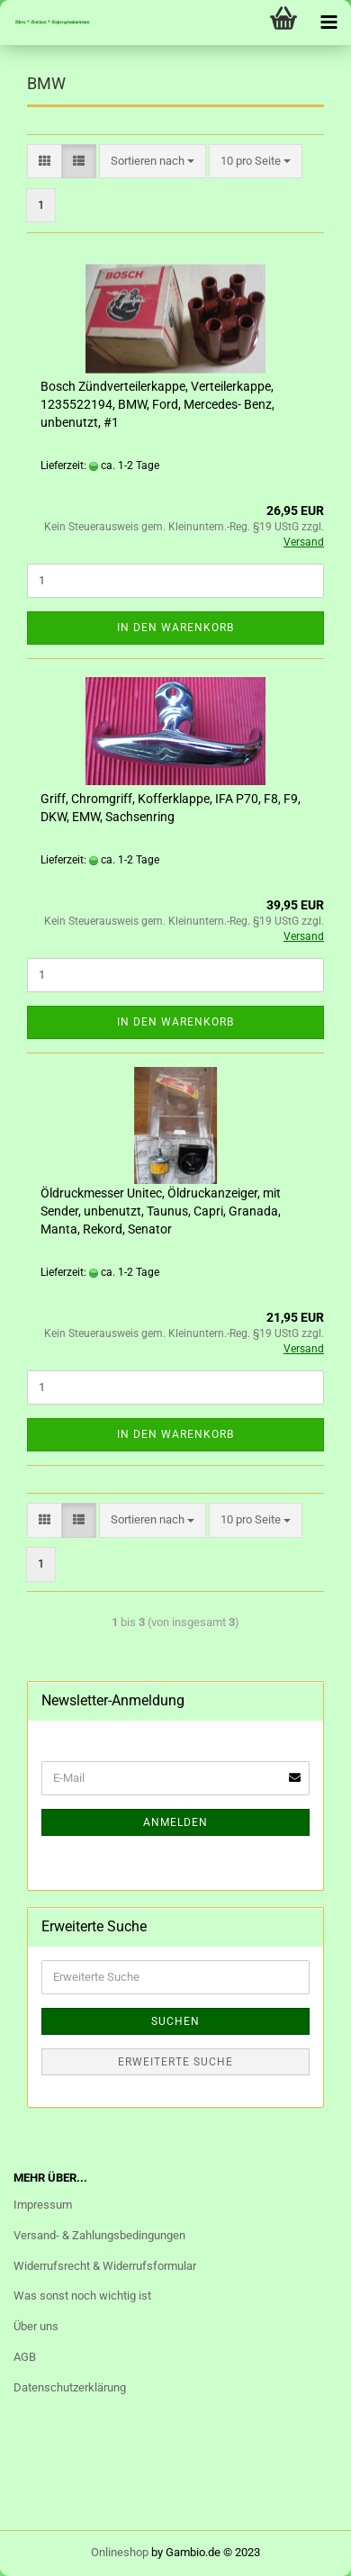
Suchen (175, 2021)
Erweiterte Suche (175, 2062)
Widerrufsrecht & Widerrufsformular (105, 2266)
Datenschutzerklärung (70, 2387)
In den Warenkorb (175, 627)
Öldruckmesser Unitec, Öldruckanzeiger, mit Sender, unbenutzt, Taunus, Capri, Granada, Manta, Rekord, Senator (160, 1211)
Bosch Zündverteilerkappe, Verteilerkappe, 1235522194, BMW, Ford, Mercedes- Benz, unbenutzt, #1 (157, 404)
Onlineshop (119, 2552)
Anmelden (175, 1822)
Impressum (43, 2204)
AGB (25, 2357)
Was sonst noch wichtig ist (82, 2295)
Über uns (36, 2326)
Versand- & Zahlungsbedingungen (99, 2235)
